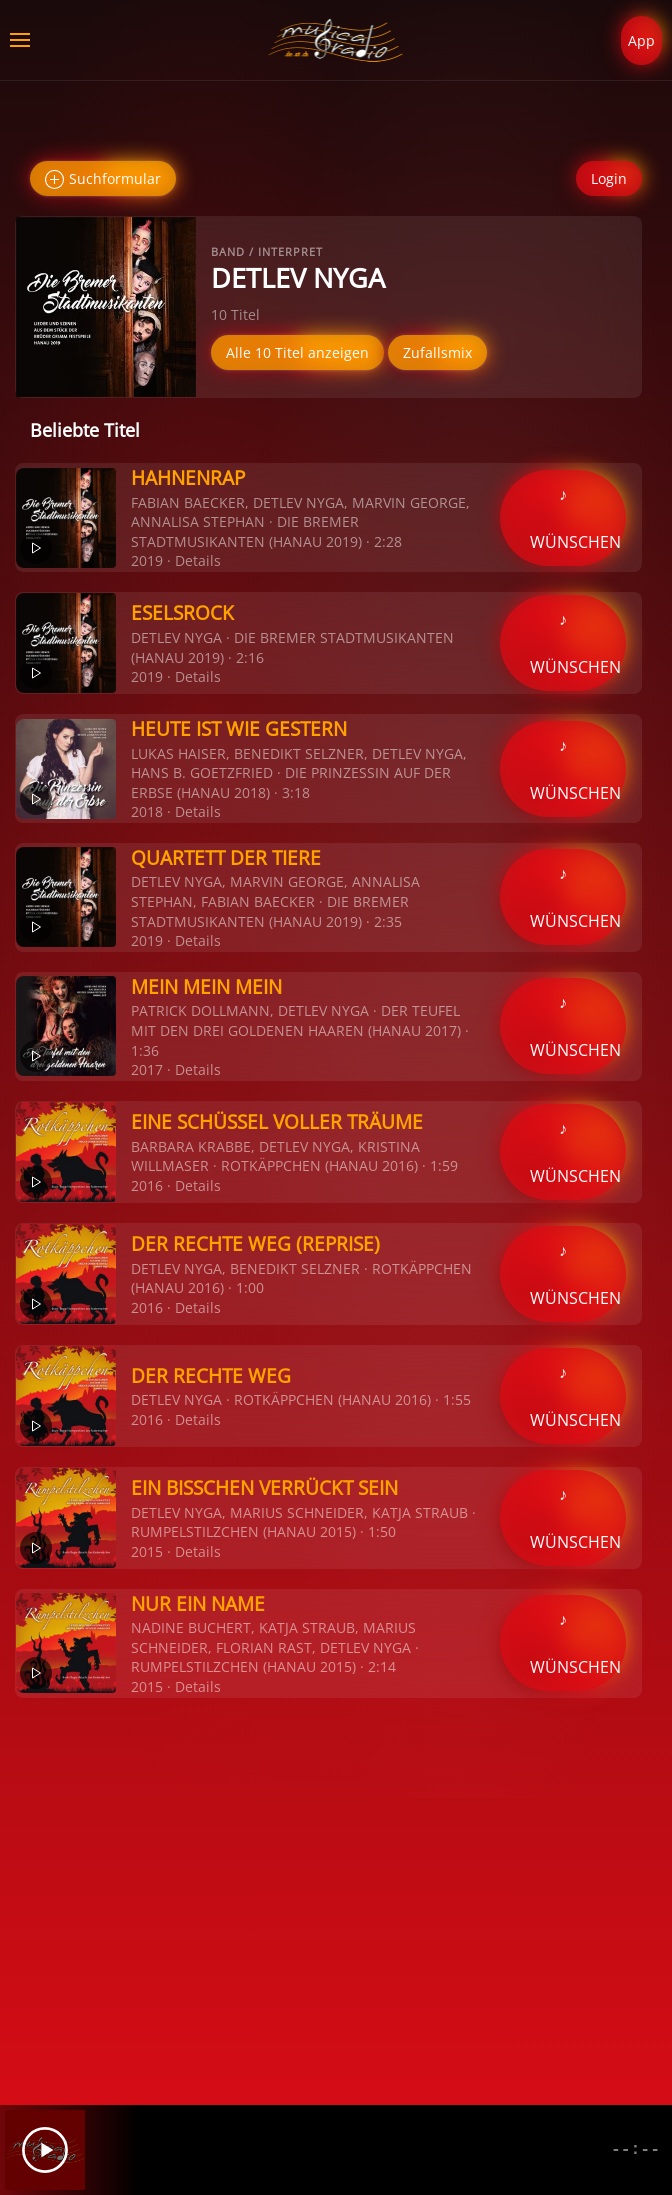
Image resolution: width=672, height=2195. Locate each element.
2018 (147, 811)
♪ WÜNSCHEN (575, 518)
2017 (147, 1069)
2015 (147, 1551)
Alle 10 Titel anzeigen (297, 352)
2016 (147, 1185)
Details (198, 560)
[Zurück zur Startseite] (336, 40)
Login (609, 178)
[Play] (45, 2150)
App (641, 40)
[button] (20, 40)
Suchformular (103, 179)
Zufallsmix (437, 352)
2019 (147, 560)
